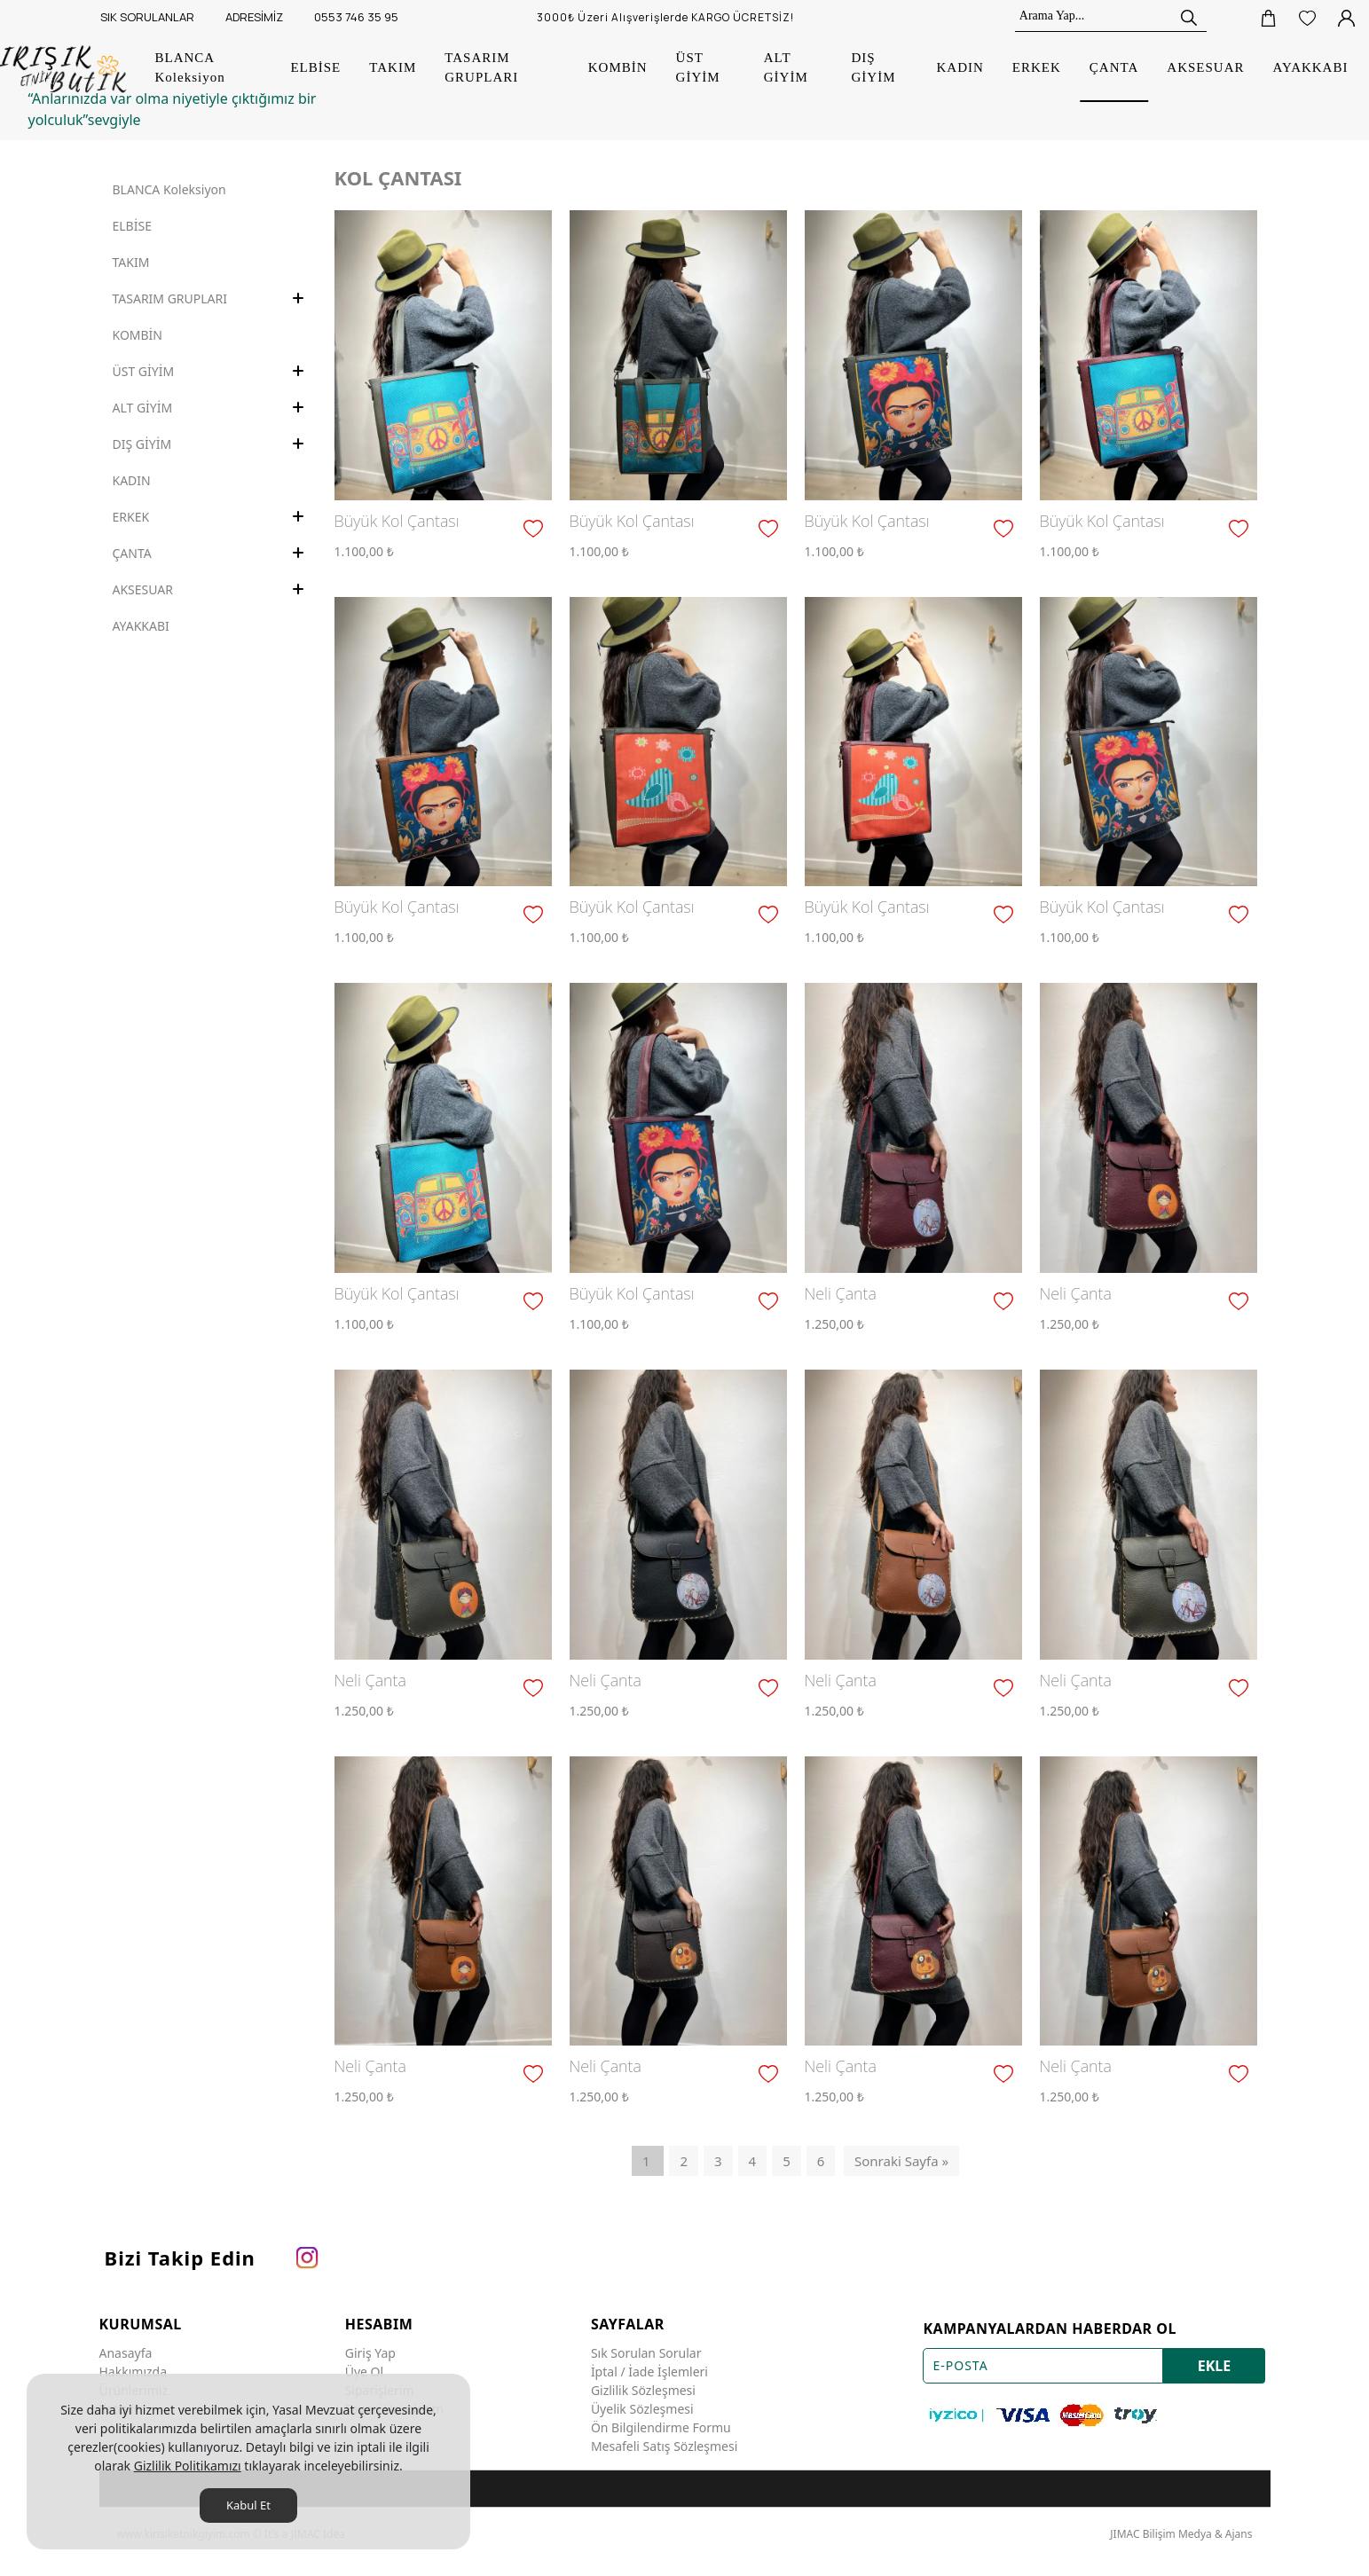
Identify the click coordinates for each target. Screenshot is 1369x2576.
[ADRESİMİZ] (252, 18)
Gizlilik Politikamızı (187, 2465)
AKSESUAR (143, 589)
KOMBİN (138, 334)
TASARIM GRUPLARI (170, 298)
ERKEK (131, 516)
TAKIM (131, 262)
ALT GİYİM (143, 407)
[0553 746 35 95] (354, 18)
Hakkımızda (133, 2371)
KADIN (132, 480)
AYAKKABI (141, 625)
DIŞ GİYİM (142, 444)
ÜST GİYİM (144, 371)
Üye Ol (364, 2371)
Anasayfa (126, 2352)
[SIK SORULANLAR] (145, 18)
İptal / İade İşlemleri (649, 2371)
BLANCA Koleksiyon (169, 189)
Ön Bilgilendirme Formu (661, 2427)
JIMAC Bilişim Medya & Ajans (1181, 2533)
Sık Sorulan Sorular (646, 2352)
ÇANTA (132, 553)
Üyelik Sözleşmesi (642, 2408)
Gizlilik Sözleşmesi (643, 2390)
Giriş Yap (370, 2352)
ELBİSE (132, 225)
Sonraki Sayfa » (901, 2161)
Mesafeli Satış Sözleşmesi (664, 2446)
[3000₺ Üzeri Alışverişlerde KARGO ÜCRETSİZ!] (670, 18)
